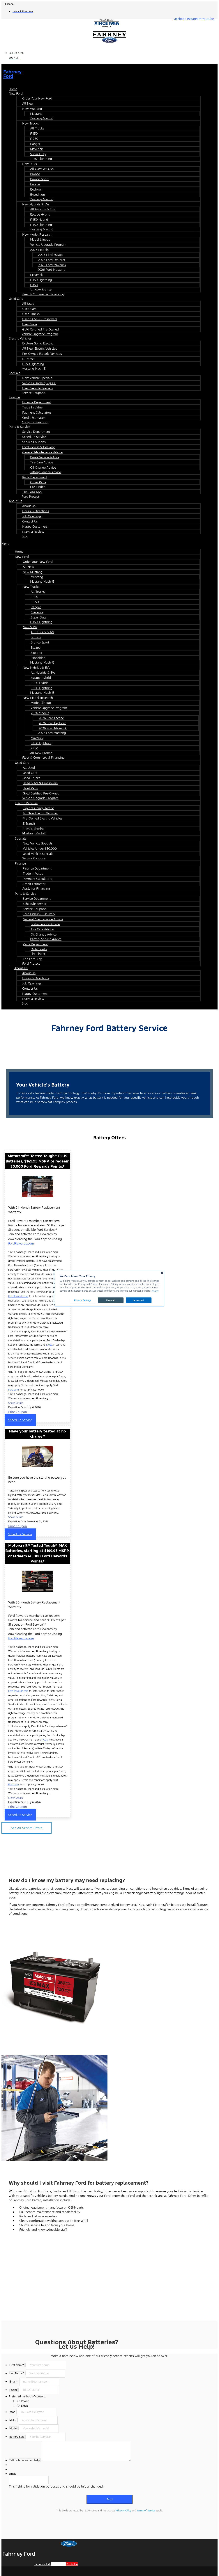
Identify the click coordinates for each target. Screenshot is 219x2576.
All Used (28, 304)
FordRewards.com (21, 1244)
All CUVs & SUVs (42, 169)
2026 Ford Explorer (51, 260)
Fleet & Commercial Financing (43, 294)
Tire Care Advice (41, 462)
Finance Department (36, 402)
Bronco (35, 174)
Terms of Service (146, 2511)
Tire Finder (37, 487)
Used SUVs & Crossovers (39, 319)
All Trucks (37, 128)
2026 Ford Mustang (51, 270)
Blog (25, 536)
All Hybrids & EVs (42, 209)
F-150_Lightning (41, 159)
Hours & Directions (35, 511)
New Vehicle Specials (37, 378)
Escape (35, 184)
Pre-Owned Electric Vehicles (42, 354)
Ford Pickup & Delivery (38, 447)
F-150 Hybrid (39, 220)
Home (19, 552)
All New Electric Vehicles (39, 348)
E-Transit (28, 359)
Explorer (36, 189)
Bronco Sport (39, 179)
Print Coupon (17, 1412)
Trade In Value (32, 407)
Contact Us (30, 521)
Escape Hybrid (40, 214)
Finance (14, 397)
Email (24, 2406)
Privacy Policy (123, 2511)
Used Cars (16, 299)
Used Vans (29, 324)
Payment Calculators (37, 412)
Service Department (36, 432)
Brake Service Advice (44, 457)
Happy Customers (34, 527)
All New (27, 104)
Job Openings (31, 516)
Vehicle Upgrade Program (48, 245)
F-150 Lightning (41, 280)
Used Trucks (31, 314)
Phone (25, 2402)
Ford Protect (30, 497)
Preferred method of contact (27, 2397)
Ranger (35, 144)
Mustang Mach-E (41, 118)
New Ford (16, 93)
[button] (101, 543)
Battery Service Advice (45, 472)
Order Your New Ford (37, 98)
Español (9, 4)
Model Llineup (40, 239)
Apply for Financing (35, 422)
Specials (14, 373)
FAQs (49, 1345)
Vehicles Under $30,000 (39, 383)
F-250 (34, 139)
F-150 (34, 133)
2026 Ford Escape (50, 255)
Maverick (36, 149)
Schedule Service (34, 437)
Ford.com (13, 1389)
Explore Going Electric (37, 343)
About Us (15, 501)
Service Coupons (33, 393)
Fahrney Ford (12, 74)
